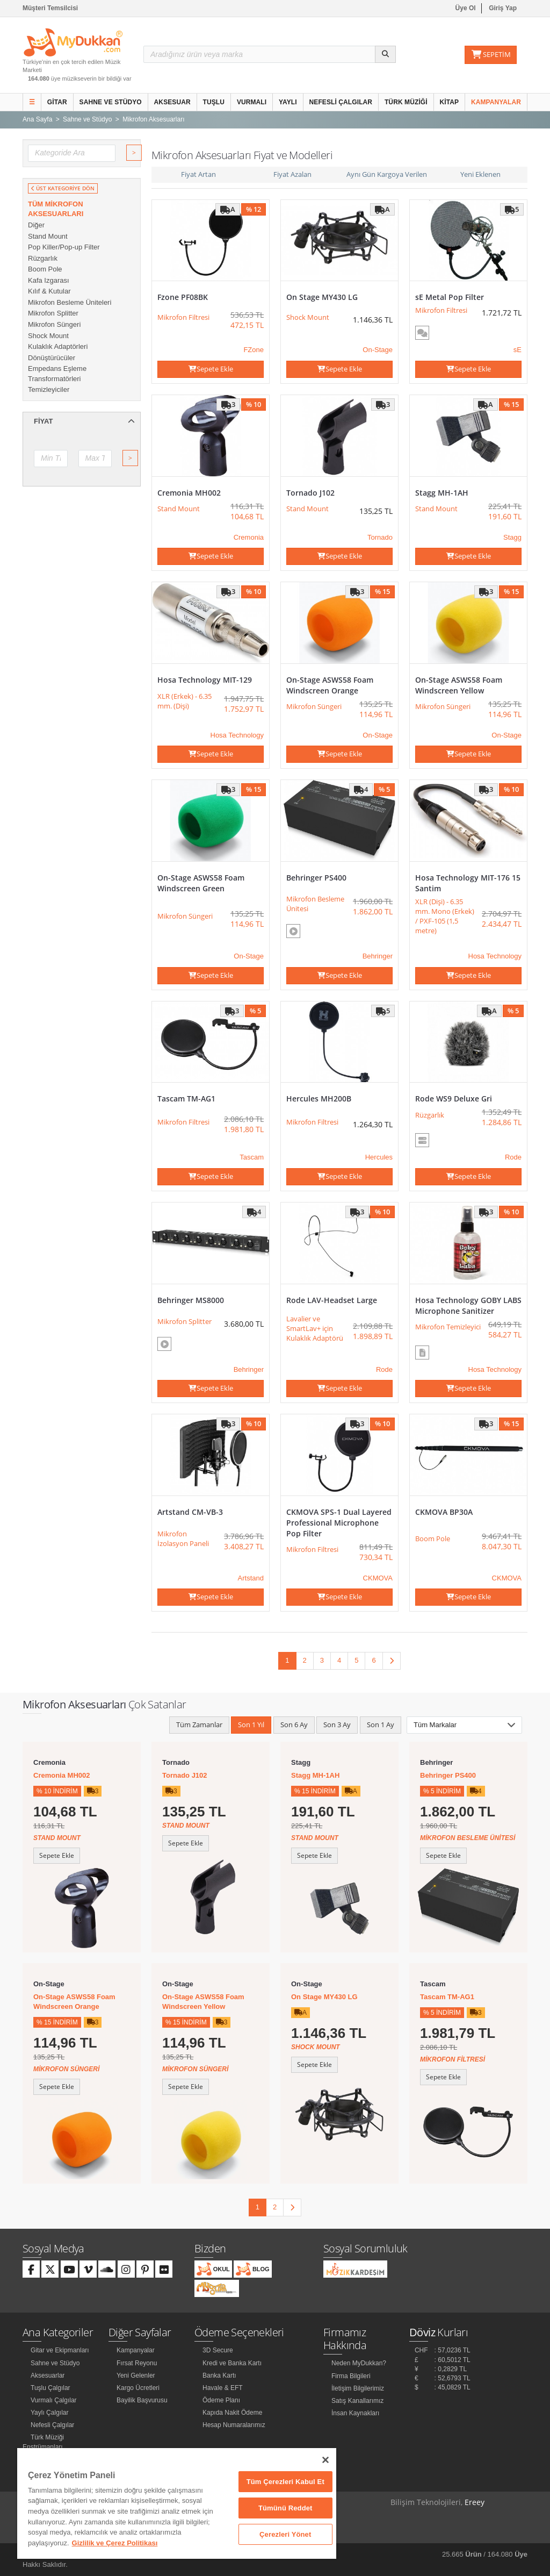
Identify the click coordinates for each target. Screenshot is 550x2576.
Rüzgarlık (42, 258)
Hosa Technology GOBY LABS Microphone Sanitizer (468, 1305)
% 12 (253, 209)
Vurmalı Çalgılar (54, 2400)
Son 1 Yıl (251, 1724)
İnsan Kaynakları (355, 2413)
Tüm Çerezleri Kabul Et (285, 2482)
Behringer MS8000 (190, 1300)
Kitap (449, 102)
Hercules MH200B (318, 1098)
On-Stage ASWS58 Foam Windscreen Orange (329, 685)
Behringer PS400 (316, 877)
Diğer (36, 225)
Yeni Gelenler (136, 2375)
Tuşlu (214, 102)
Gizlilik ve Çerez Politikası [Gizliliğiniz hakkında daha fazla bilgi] (115, 2543)
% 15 (511, 404)
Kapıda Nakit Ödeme (232, 2412)
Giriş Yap (503, 8)
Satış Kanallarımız (357, 2401)
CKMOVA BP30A (444, 1512)
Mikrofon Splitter (53, 313)
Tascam (252, 1157)
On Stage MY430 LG (322, 297)
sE (517, 350)
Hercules (379, 1157)
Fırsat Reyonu (137, 2363)
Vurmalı (251, 102)
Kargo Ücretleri (138, 2388)
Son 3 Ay (337, 1724)
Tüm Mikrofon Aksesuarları (55, 209)
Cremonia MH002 (189, 493)
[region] (176, 2503)
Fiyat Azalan (292, 174)
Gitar (57, 102)
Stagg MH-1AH (441, 493)
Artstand (251, 1578)
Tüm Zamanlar (199, 1724)
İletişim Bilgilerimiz (357, 2388)
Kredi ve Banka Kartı (232, 2363)
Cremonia (249, 537)
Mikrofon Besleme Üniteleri (69, 302)
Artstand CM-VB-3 (190, 1512)
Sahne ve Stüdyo (110, 102)
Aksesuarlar (47, 2375)
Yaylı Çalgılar (49, 2412)
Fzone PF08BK (182, 297)
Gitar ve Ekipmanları (60, 2350)
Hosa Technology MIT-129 (204, 680)
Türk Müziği (406, 102)
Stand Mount (48, 236)
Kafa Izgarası (48, 280)
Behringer (378, 956)
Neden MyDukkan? (358, 2363)
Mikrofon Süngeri (54, 324)
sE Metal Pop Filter (449, 297)
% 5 (384, 789)
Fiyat (84, 421)
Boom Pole (45, 269)
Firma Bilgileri (351, 2376)
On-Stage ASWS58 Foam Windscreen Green (200, 882)
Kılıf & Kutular (49, 291)
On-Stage (378, 350)
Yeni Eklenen (480, 174)
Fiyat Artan (198, 174)
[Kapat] (325, 2460)
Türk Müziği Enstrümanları (43, 2442)
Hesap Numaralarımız (233, 2425)
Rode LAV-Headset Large (331, 1300)
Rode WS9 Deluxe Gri (453, 1098)
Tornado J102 (310, 493)
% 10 (253, 404)
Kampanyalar (496, 102)
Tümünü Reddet (285, 2508)
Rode (513, 1157)
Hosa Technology (237, 735)
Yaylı (288, 102)
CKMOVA (378, 1578)
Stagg (512, 537)
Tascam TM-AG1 (186, 1098)
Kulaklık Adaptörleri (58, 346)
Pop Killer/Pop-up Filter (64, 247)
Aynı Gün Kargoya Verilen (386, 174)
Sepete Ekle (211, 369)
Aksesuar (172, 102)
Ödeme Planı (221, 2400)
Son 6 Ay (294, 1724)
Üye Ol (465, 8)
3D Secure (217, 2350)
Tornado (380, 537)
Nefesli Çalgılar (341, 102)
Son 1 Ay (380, 1724)
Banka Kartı (219, 2375)
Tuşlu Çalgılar (50, 2388)
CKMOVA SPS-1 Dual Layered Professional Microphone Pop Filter (339, 1523)
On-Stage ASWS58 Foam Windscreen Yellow (458, 685)
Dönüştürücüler (51, 358)
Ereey (474, 2502)
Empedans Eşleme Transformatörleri (57, 373)
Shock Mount (48, 336)
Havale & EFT (222, 2388)
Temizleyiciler (48, 389)
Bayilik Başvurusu (142, 2400)
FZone (253, 350)
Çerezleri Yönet (285, 2534)
